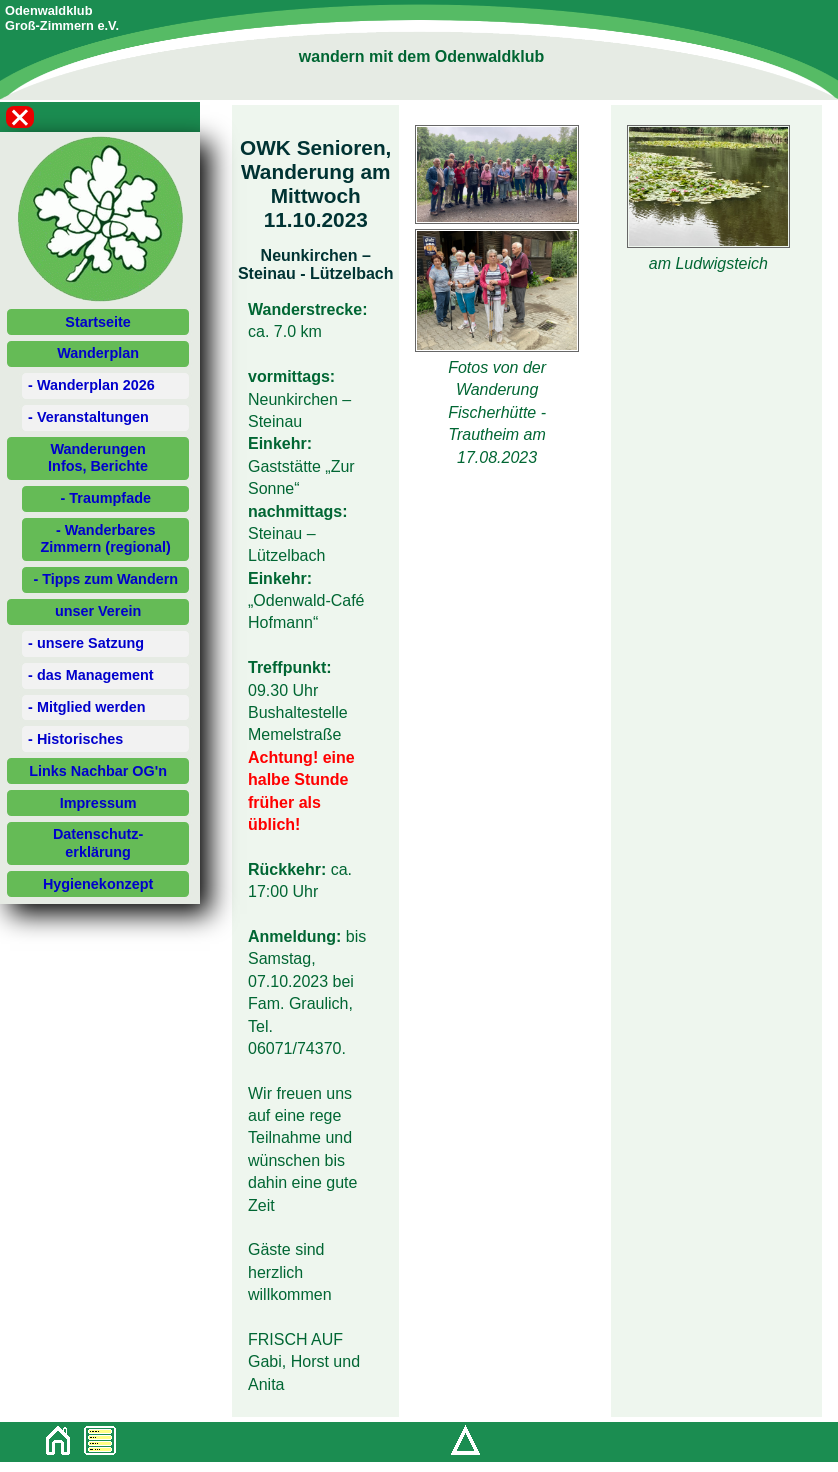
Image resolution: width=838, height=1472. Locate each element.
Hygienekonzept (98, 884)
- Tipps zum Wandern (105, 579)
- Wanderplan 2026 (91, 385)
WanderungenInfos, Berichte (98, 457)
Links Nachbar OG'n (98, 771)
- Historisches (75, 739)
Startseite (98, 322)
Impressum (98, 803)
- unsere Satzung (86, 643)
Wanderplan (98, 353)
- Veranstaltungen (88, 417)
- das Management (91, 675)
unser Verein (98, 611)
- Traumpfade (106, 498)
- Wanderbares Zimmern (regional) (106, 538)
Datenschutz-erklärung (98, 842)
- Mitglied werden (87, 707)
